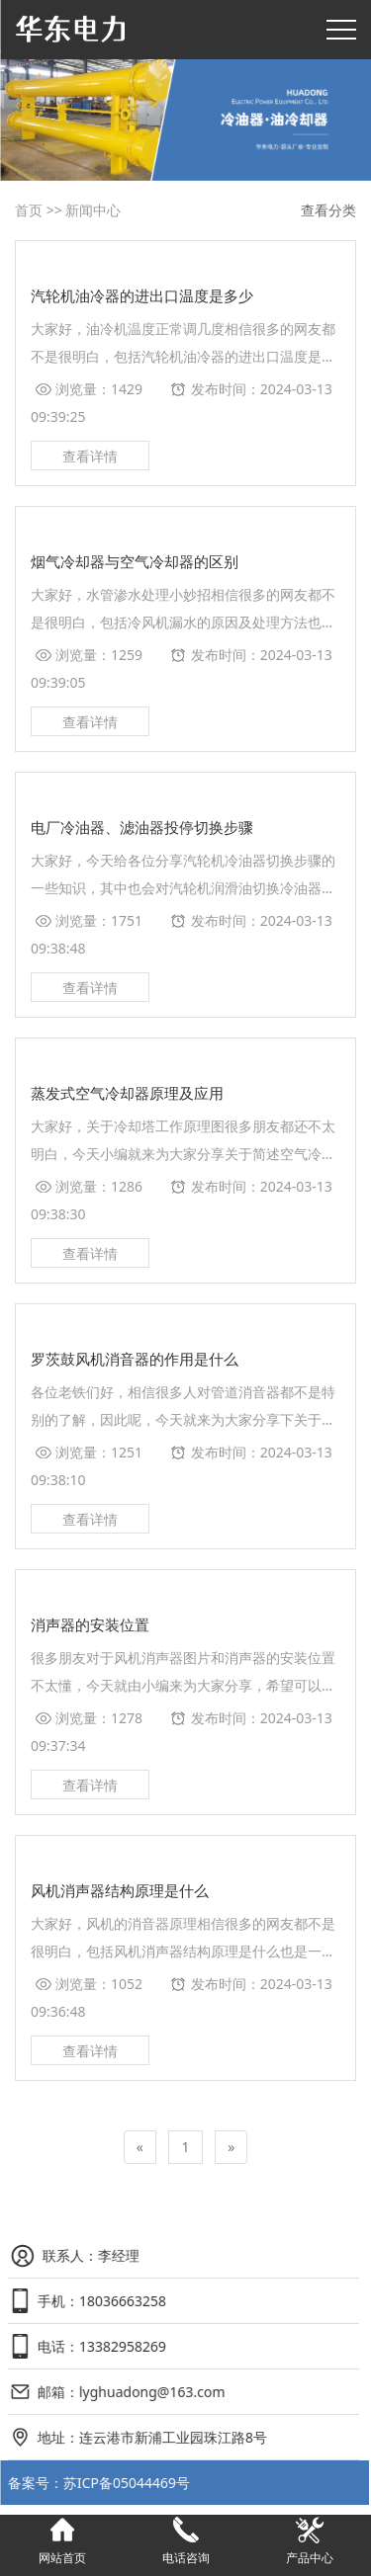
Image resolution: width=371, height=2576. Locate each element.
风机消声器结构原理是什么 (120, 1890)
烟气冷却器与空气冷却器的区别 (134, 561)
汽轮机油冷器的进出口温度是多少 (142, 295)
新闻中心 (93, 210)
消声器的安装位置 (90, 1624)
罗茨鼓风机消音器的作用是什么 (134, 1359)
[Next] (231, 2147)
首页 (29, 210)
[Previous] (140, 2147)
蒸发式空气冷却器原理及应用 (127, 1093)
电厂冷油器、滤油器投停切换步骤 (142, 827)
